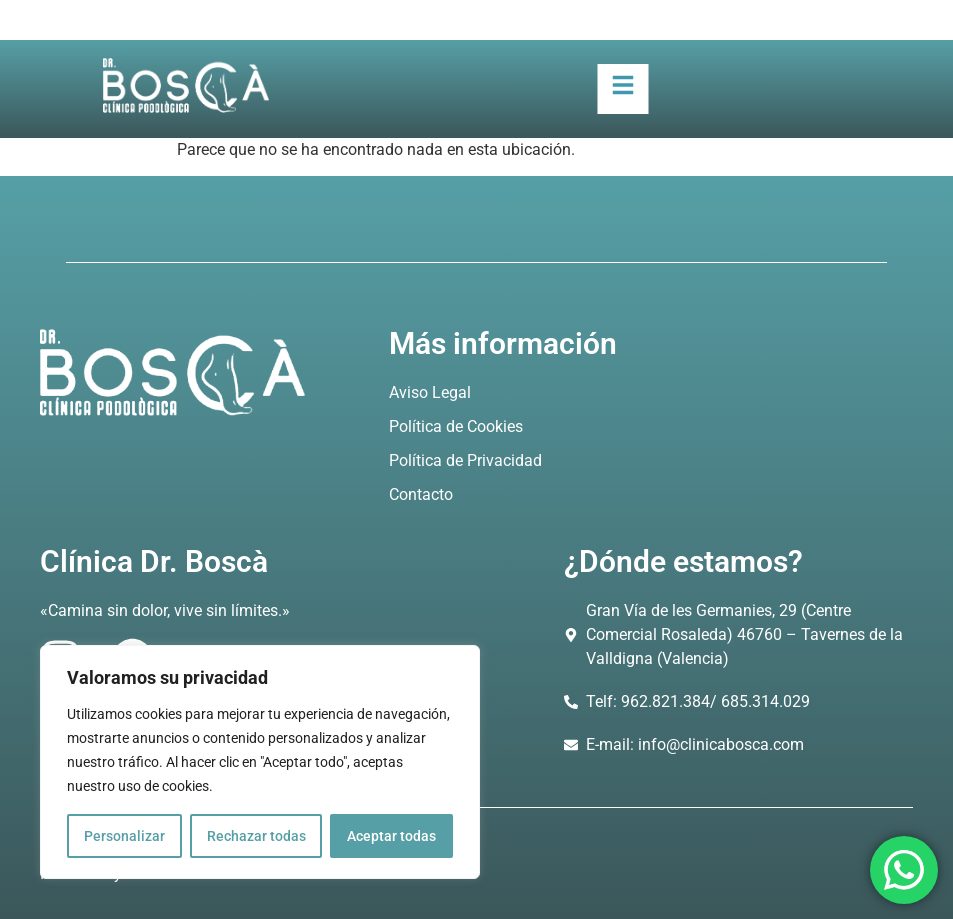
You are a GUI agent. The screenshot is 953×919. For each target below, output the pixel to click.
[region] (260, 762)
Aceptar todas (391, 836)
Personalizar (124, 836)
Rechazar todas (256, 836)
